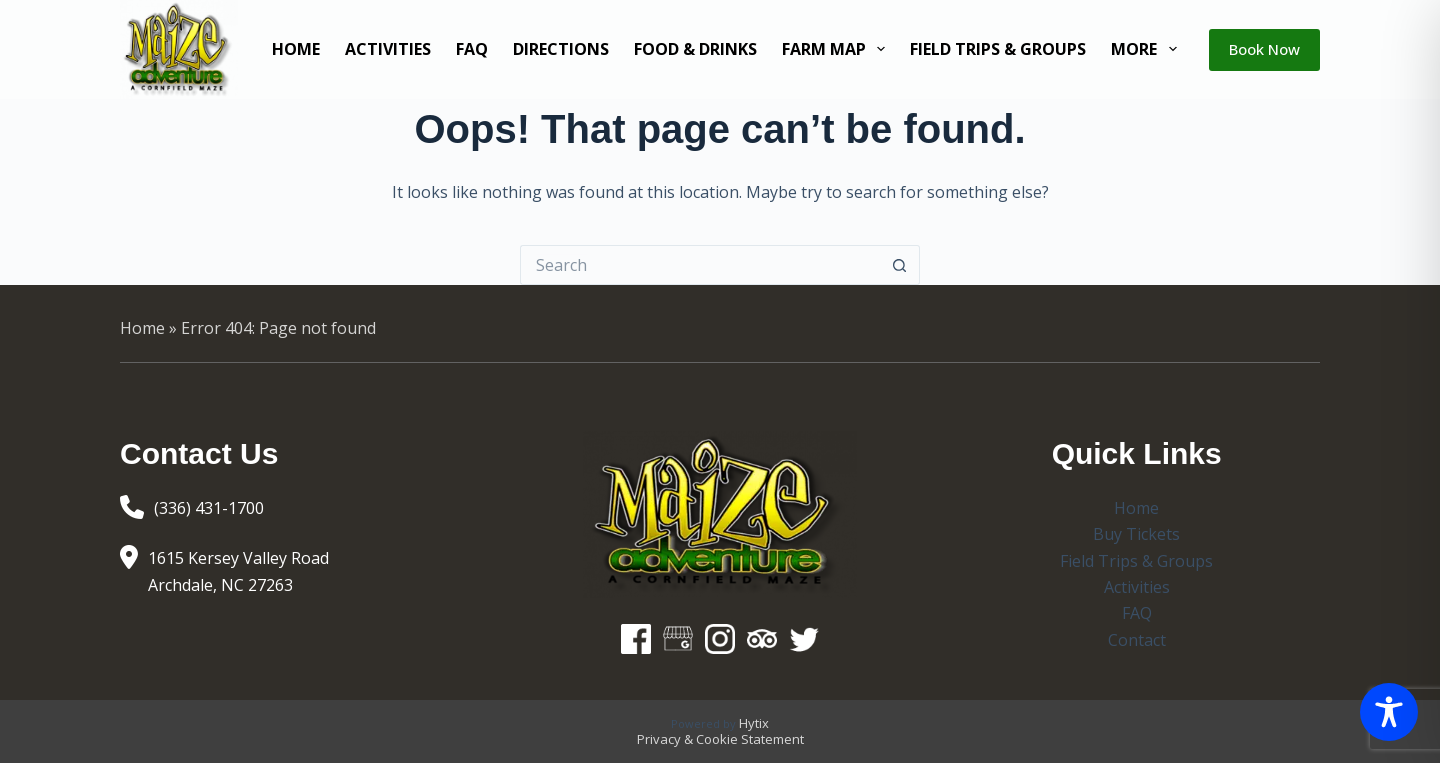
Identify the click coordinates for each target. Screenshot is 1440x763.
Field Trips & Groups (998, 49)
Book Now (1264, 49)
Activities (388, 49)
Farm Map (837, 49)
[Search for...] (700, 265)
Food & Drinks (695, 49)
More (1147, 49)
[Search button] (900, 265)
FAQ (472, 49)
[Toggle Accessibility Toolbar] (1389, 712)
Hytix (754, 723)
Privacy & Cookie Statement (720, 739)
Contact (1137, 640)
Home (296, 49)
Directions (561, 49)
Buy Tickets (1136, 534)
